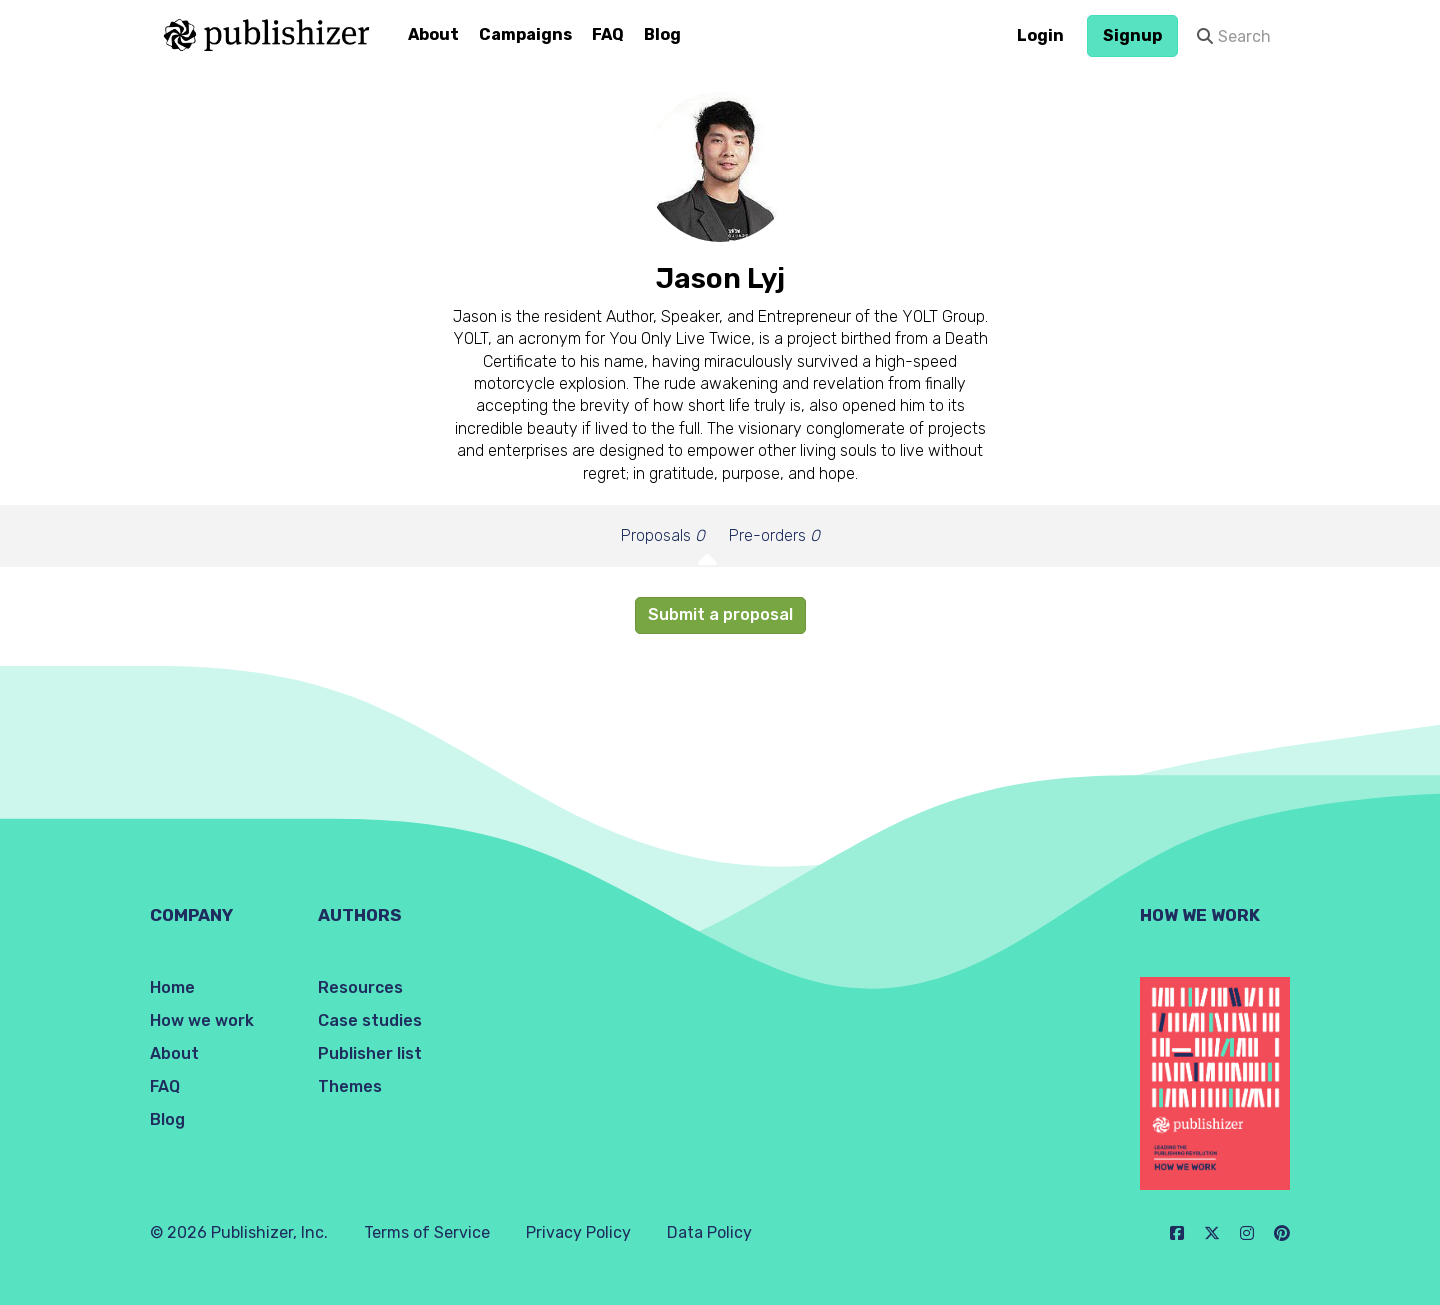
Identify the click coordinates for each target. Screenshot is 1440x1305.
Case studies (370, 1020)
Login (1040, 35)
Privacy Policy (578, 1232)
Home (172, 987)
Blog (662, 34)
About (433, 34)
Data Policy (709, 1232)
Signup (1132, 35)
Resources (360, 987)
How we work (202, 1020)
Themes (350, 1086)
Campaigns (525, 34)
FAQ (608, 34)
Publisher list (370, 1053)
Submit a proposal (720, 614)
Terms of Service (427, 1232)
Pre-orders (774, 535)
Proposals (663, 535)
